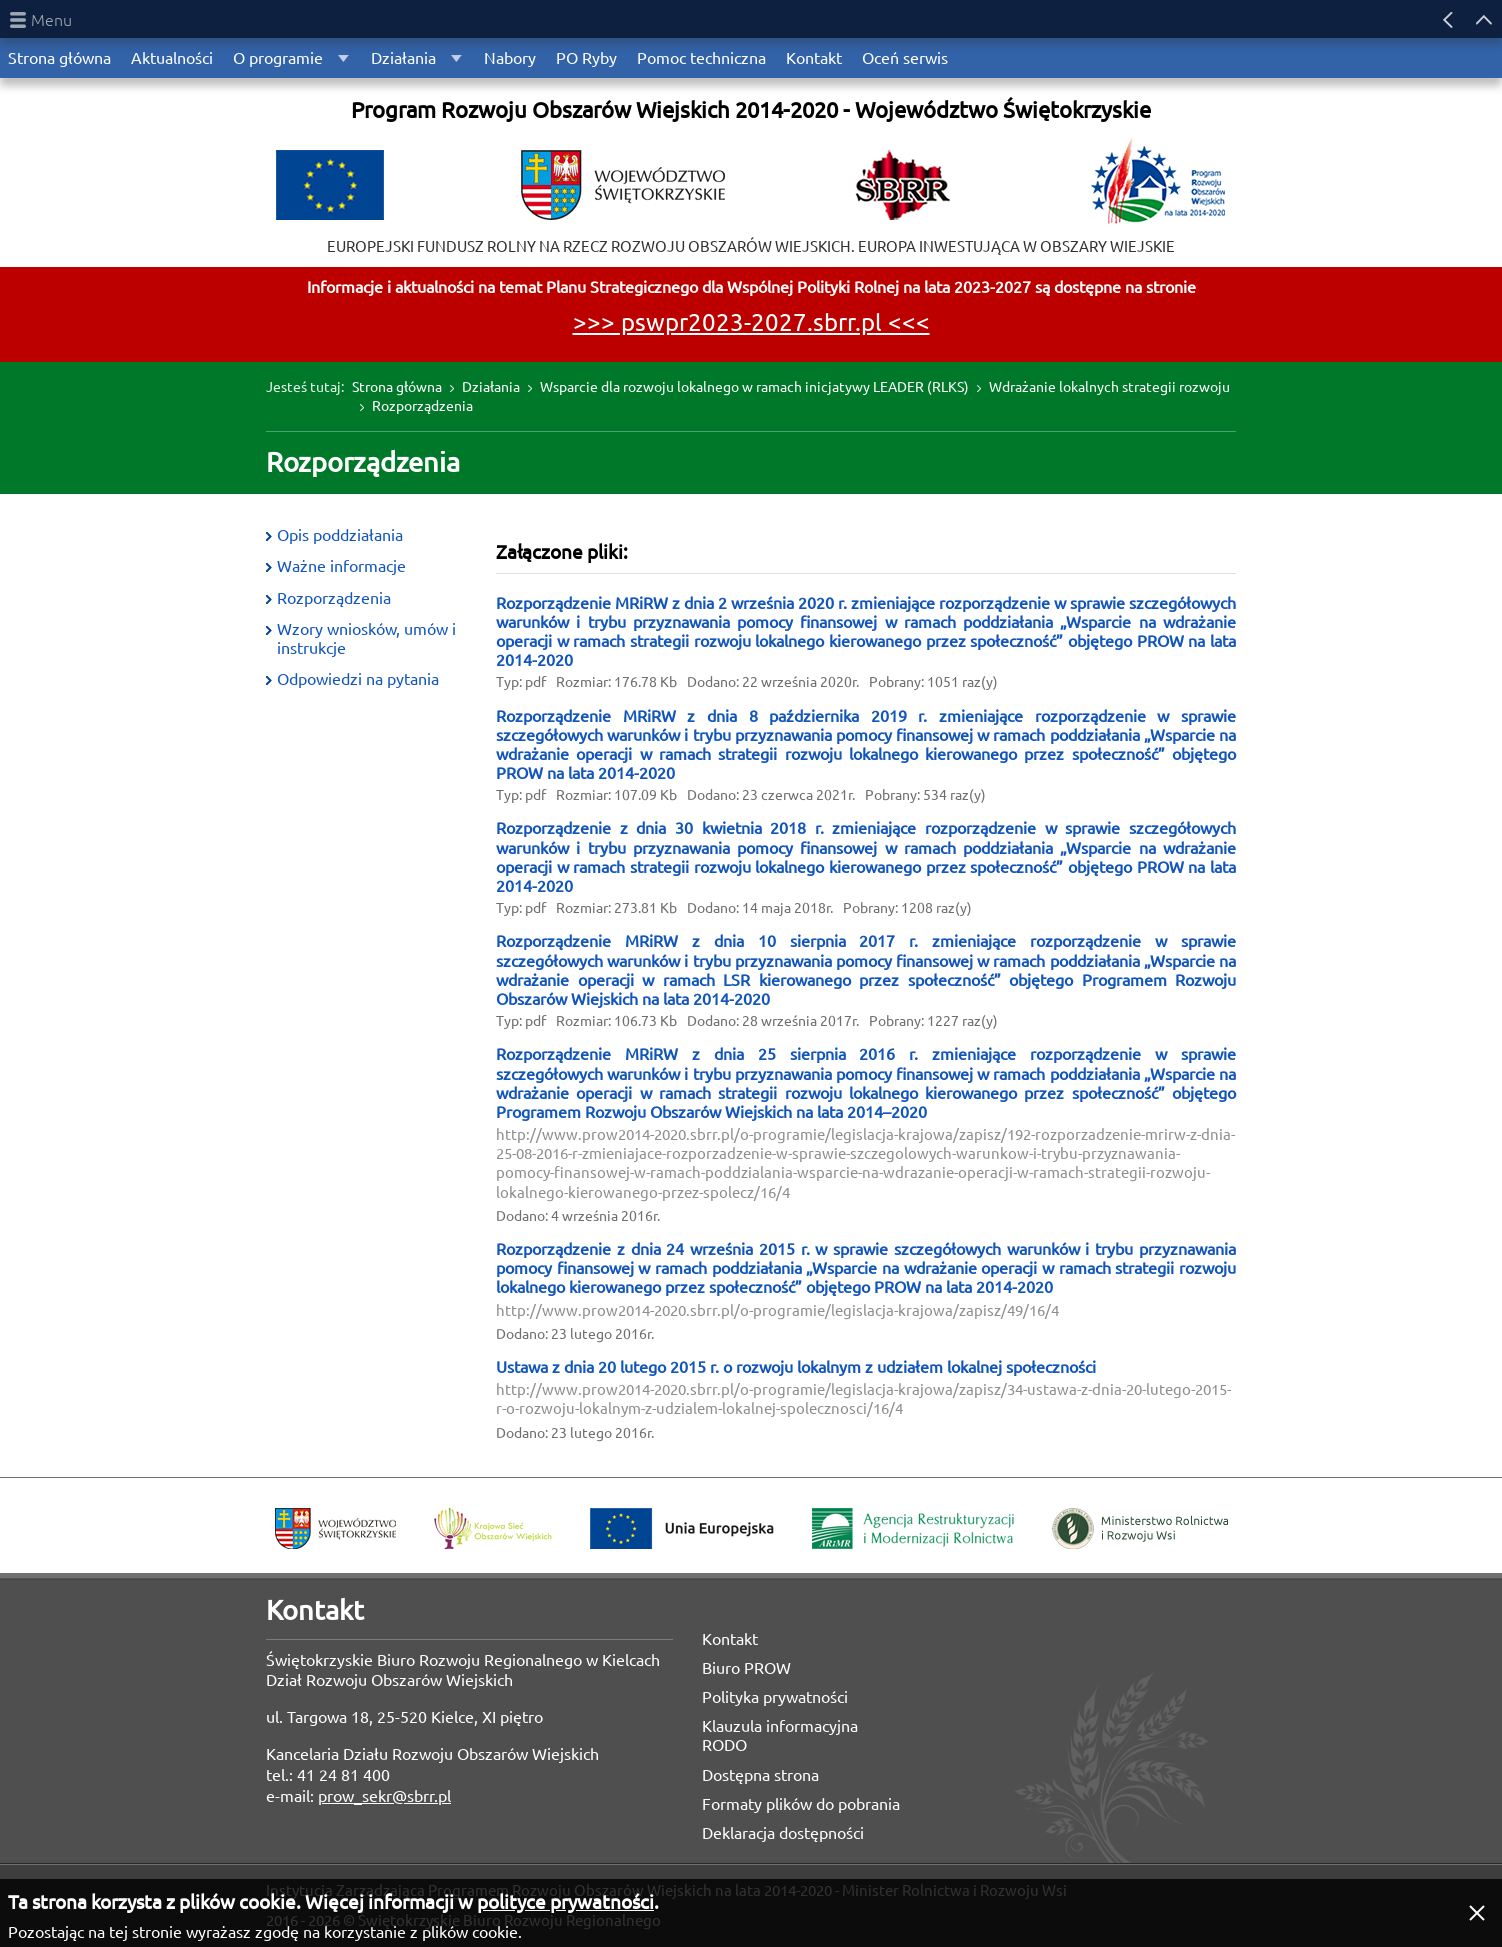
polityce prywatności (565, 1902)
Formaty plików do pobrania (801, 1804)
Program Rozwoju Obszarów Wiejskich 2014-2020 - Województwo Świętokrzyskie (751, 109)
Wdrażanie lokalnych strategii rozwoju (1109, 387)
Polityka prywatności (775, 1697)
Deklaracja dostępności (783, 1833)
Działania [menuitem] (403, 58)
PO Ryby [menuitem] (586, 58)
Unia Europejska (682, 1528)
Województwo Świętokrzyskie (335, 1528)
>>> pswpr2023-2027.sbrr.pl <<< (751, 322)
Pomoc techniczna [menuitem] (701, 58)
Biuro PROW (746, 1668)
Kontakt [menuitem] (814, 58)
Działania (491, 387)
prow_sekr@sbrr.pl (384, 1796)
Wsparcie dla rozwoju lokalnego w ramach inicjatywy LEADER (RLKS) (754, 387)
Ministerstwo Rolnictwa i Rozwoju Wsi (1140, 1528)
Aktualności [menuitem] (172, 58)
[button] (1477, 1913)
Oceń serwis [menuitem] (905, 58)
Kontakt (730, 1639)
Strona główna (397, 387)
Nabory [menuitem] (510, 58)
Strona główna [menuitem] (59, 58)
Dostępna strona (760, 1775)
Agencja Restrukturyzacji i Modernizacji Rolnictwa (913, 1528)
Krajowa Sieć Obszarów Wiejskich (493, 1528)
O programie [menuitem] (278, 58)
